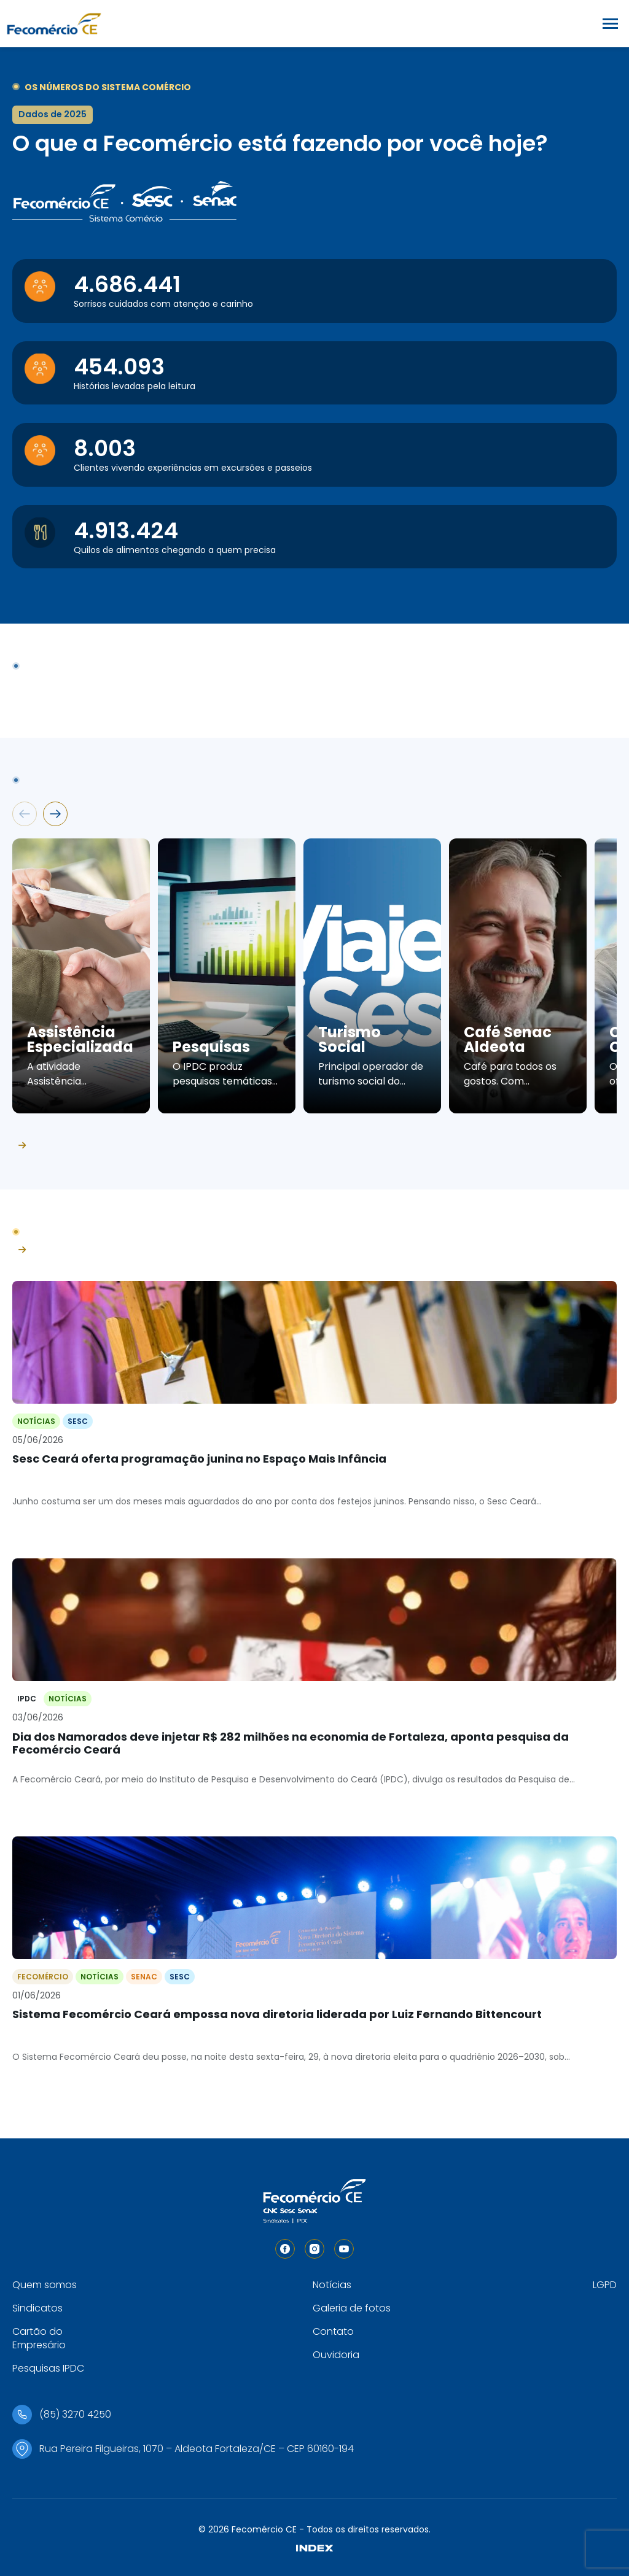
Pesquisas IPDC (48, 2368)
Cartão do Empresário (39, 2338)
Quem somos (44, 2285)
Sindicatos (37, 2308)
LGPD (605, 2285)
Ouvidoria (336, 2355)
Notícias (332, 2285)
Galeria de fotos (352, 2308)
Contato (333, 2331)
